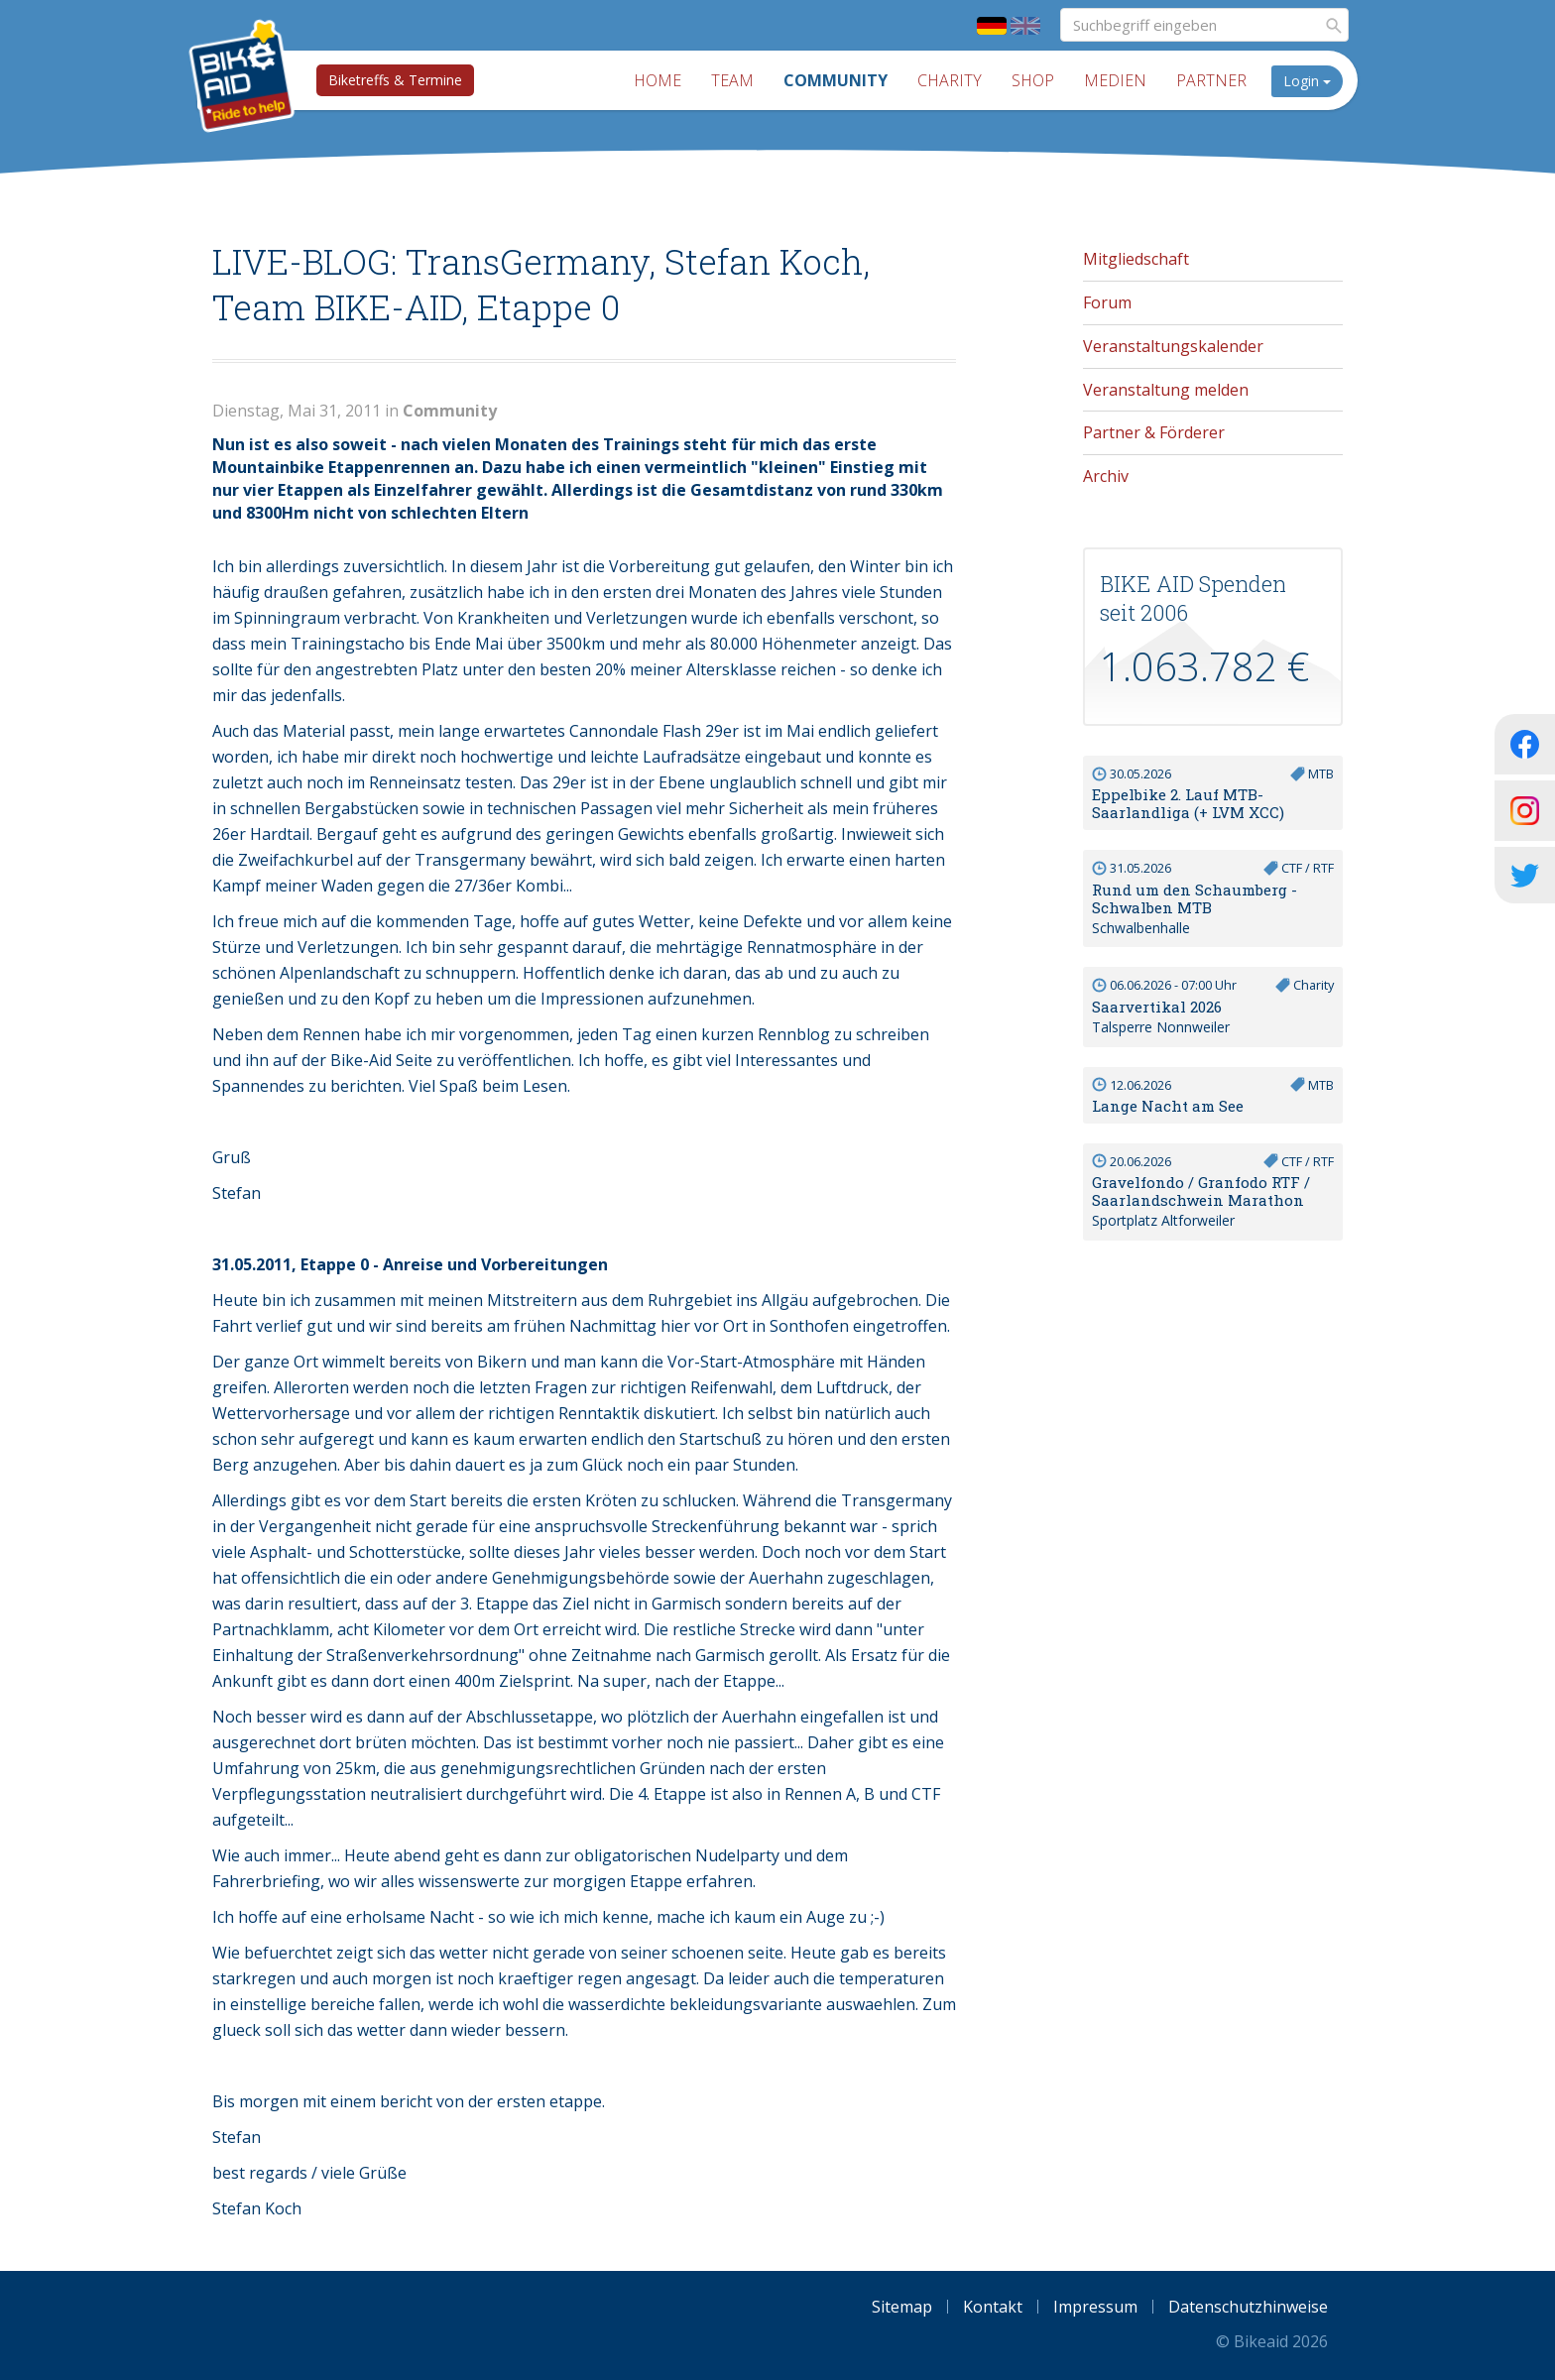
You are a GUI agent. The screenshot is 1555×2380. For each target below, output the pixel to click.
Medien (1115, 80)
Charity (949, 80)
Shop (1033, 80)
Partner (1211, 80)
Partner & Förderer (1154, 432)
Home (657, 80)
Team (732, 80)
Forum (1107, 302)
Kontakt (992, 2307)
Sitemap (902, 2307)
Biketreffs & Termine (395, 79)
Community (835, 80)
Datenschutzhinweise (1248, 2307)
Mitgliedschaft (1136, 259)
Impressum (1095, 2307)
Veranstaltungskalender (1173, 346)
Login (1307, 80)
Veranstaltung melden (1166, 390)
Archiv (1106, 476)
